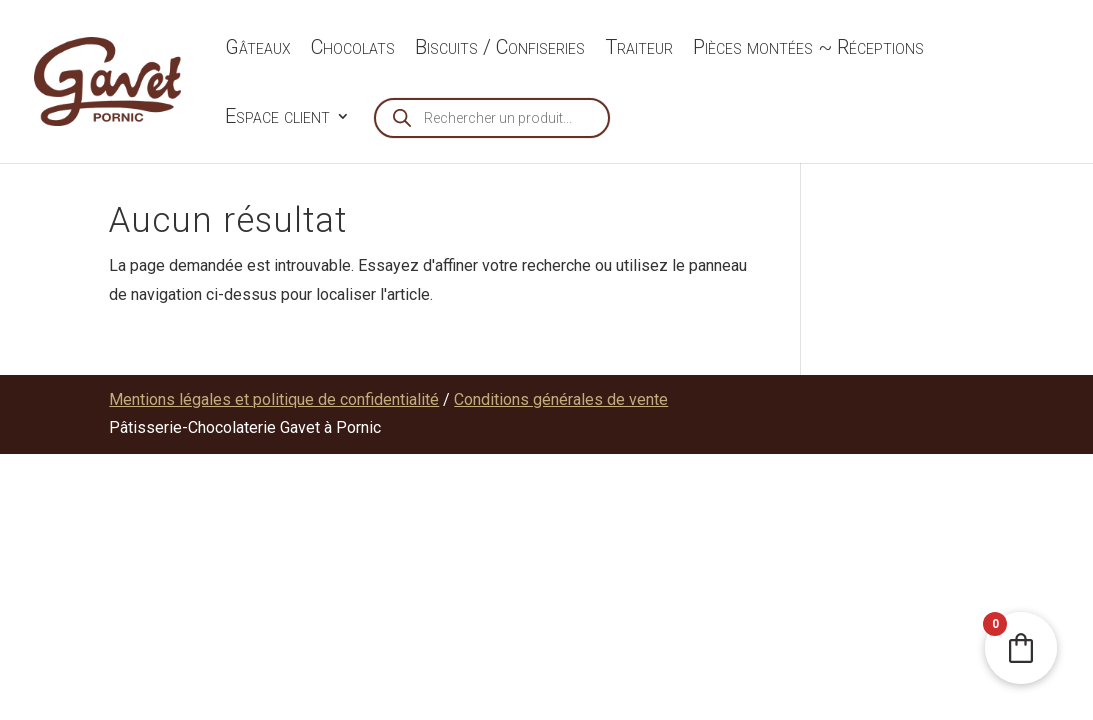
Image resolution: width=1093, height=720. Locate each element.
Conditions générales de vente (561, 399)
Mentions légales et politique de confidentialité (274, 399)
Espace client (277, 118)
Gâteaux (258, 49)
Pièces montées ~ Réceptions (808, 49)
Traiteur (639, 49)
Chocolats (353, 49)
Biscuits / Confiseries (500, 49)
